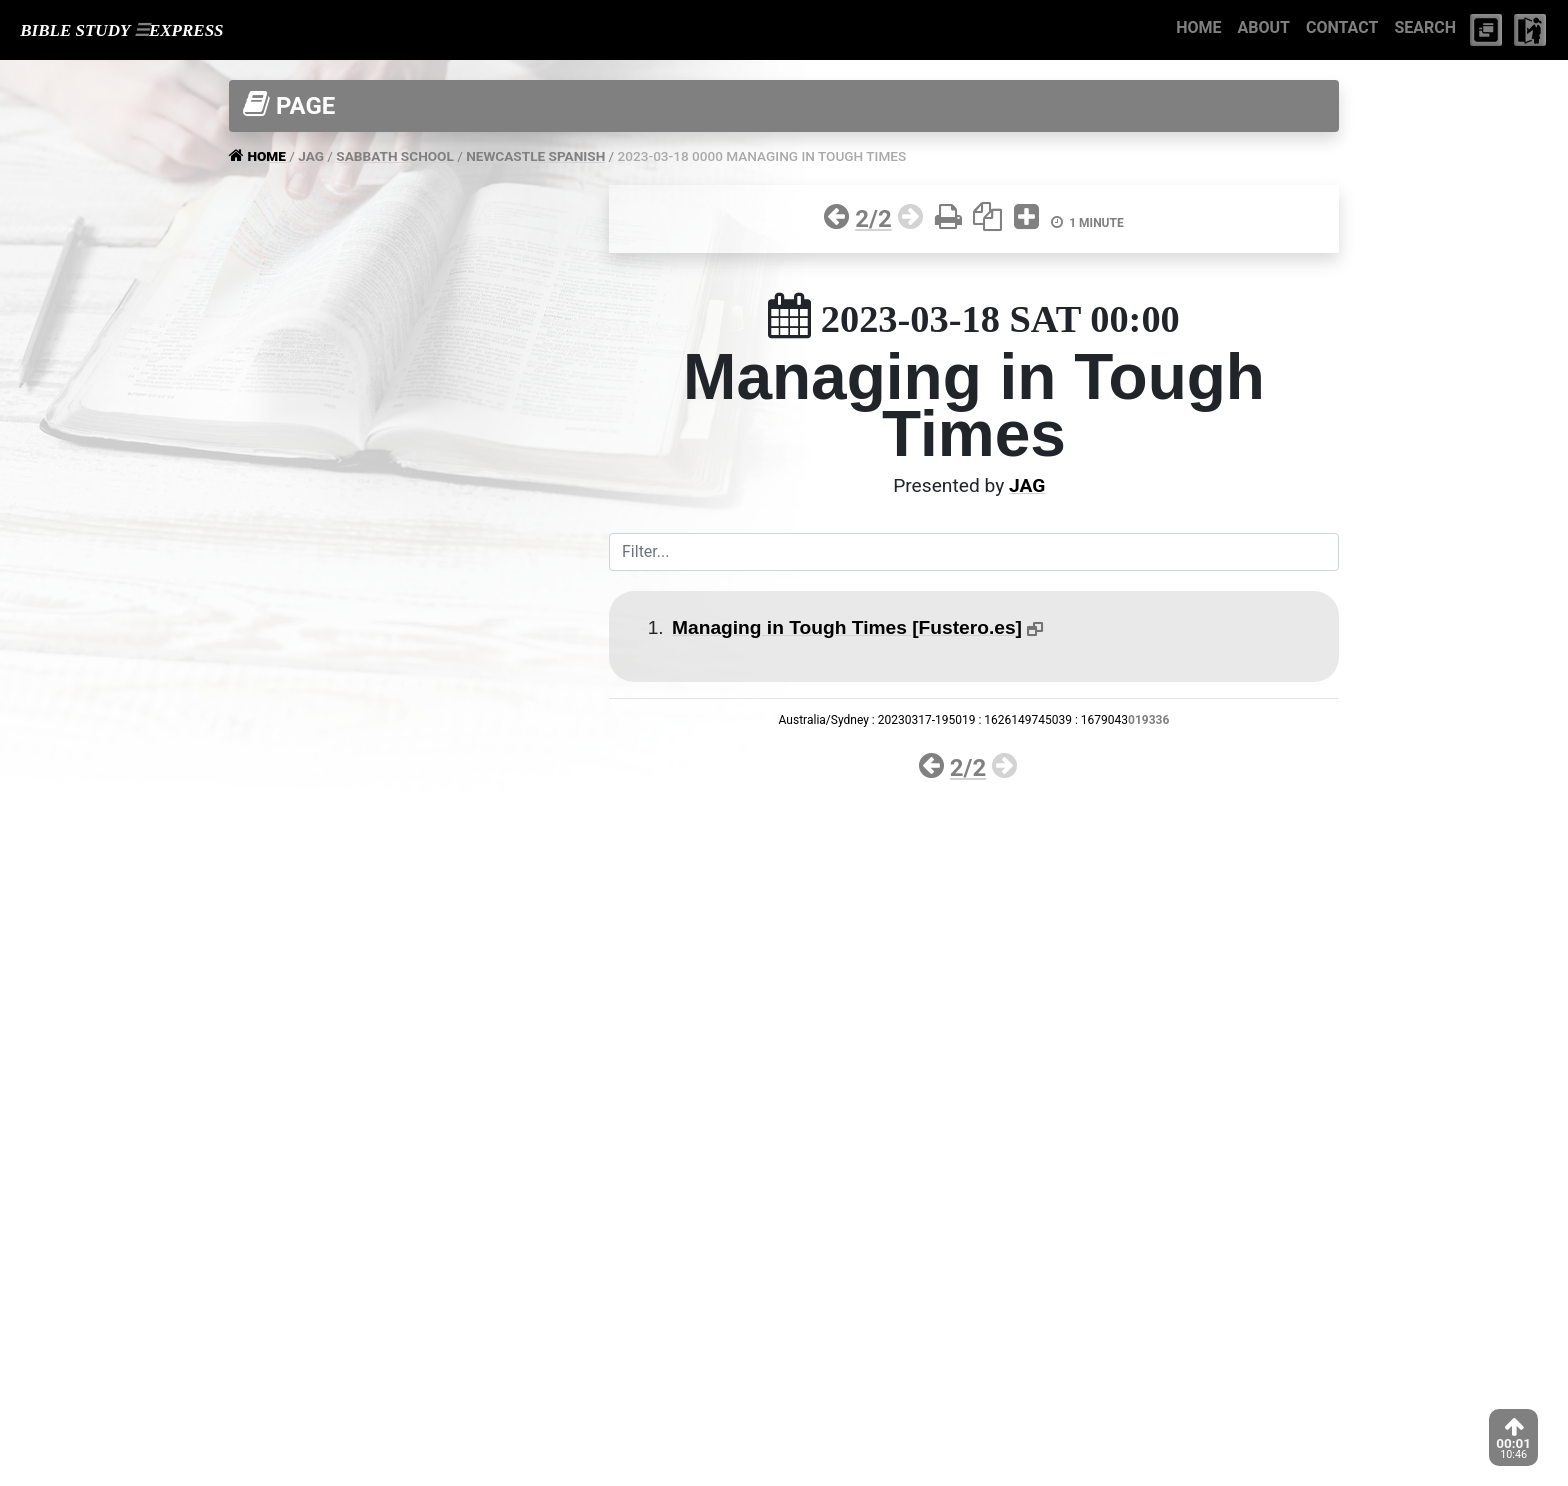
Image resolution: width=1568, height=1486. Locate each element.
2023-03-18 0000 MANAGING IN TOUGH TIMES (762, 156)
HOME (1198, 27)
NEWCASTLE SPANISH (535, 156)
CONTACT (1342, 27)
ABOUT (1264, 27)
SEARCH (1425, 27)
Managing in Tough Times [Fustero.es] (847, 627)
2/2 (873, 219)
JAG (311, 156)
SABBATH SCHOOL (395, 156)
